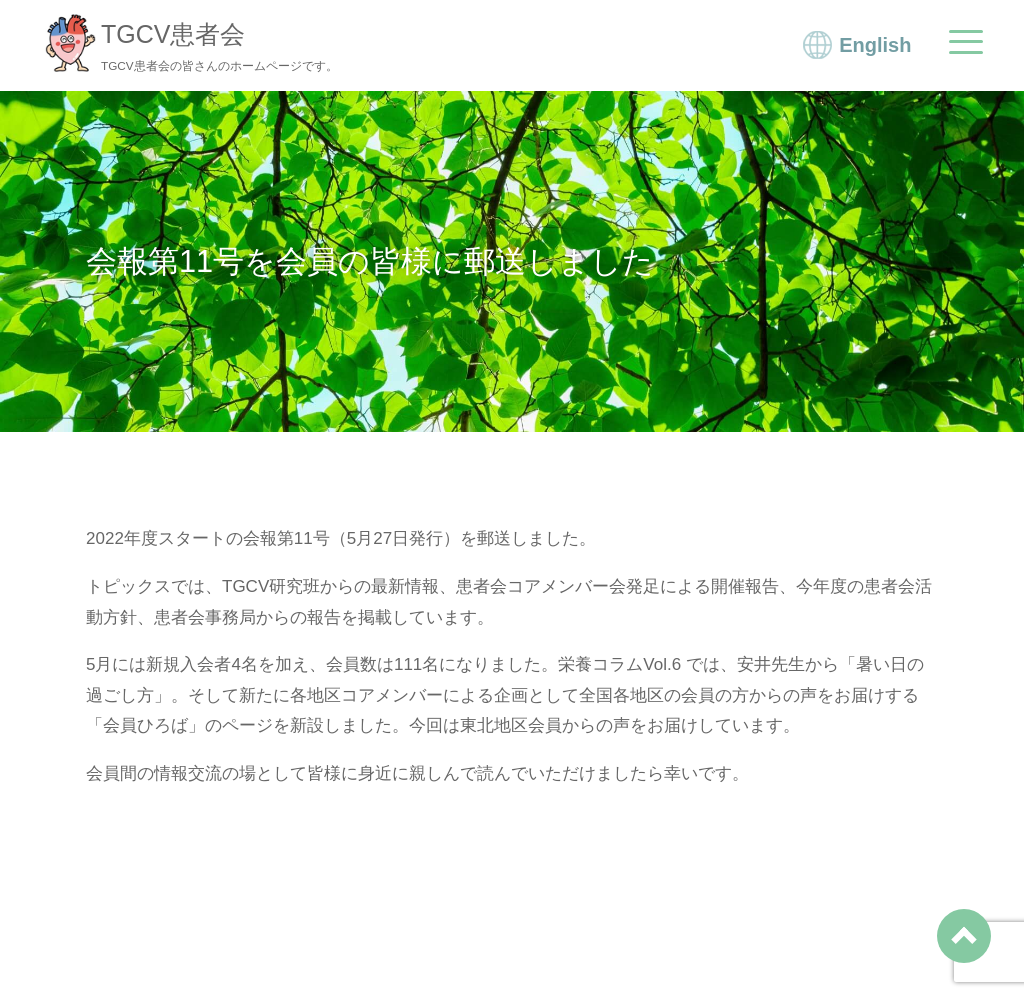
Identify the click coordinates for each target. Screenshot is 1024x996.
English (875, 47)
